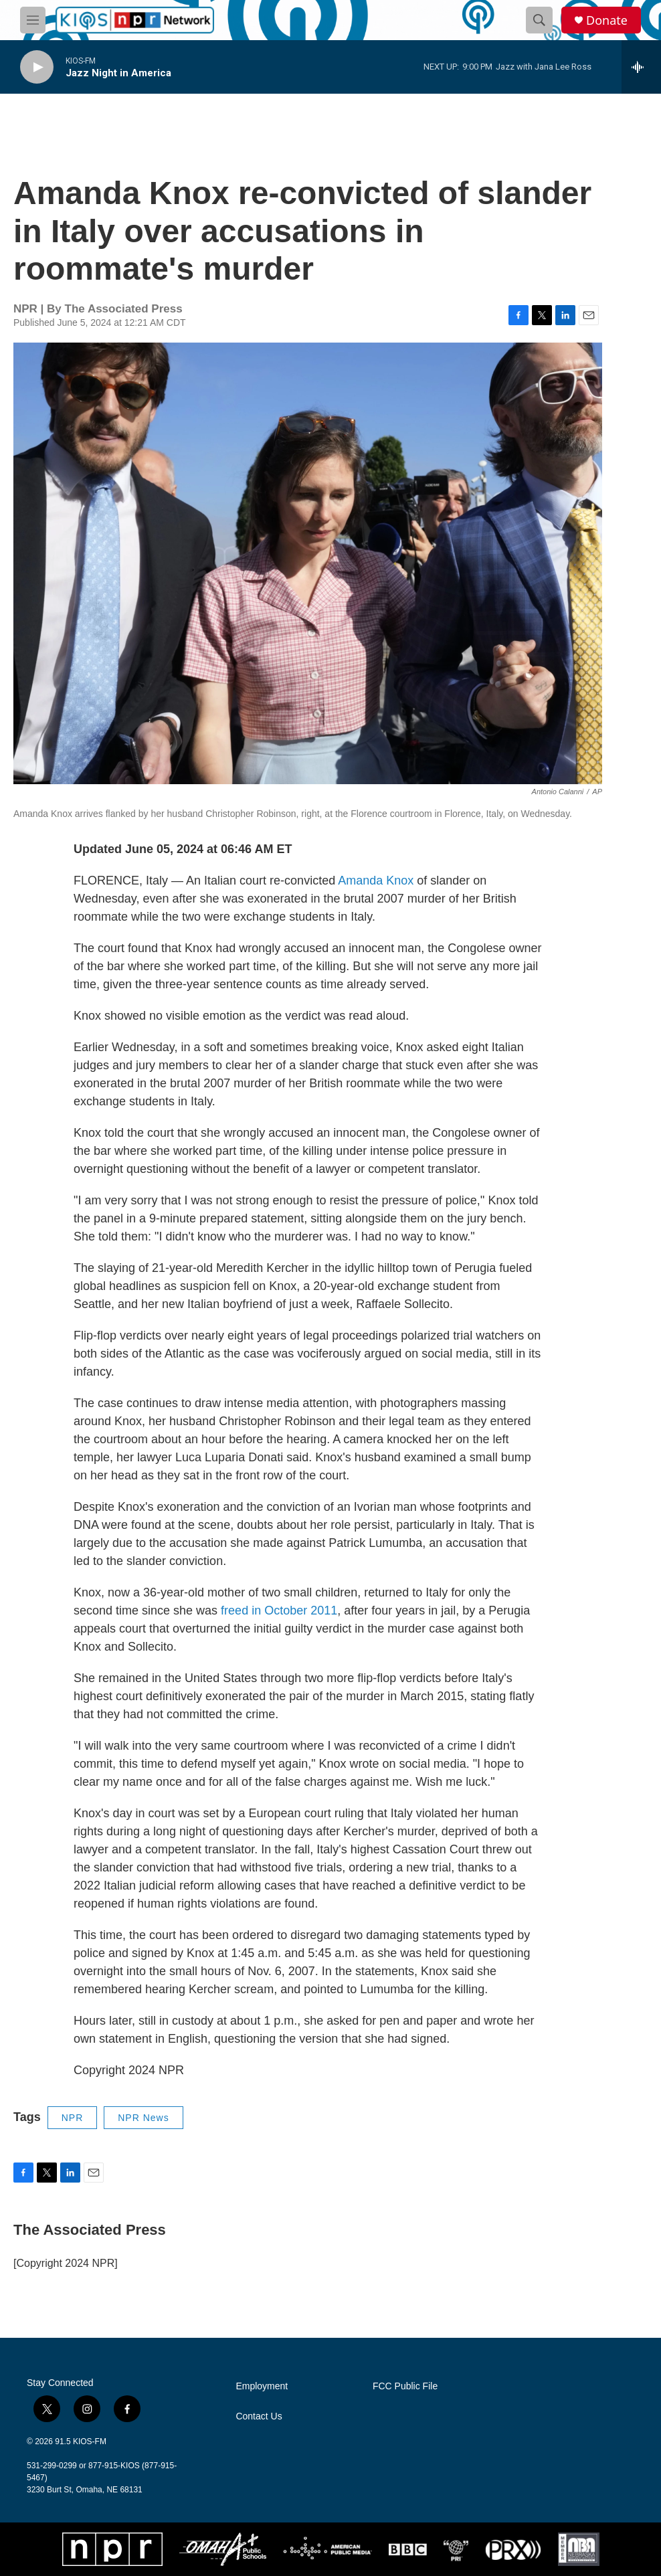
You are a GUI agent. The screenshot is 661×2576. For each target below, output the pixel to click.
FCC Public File (405, 2386)
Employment (261, 2386)
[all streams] (641, 67)
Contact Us (258, 2416)
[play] (37, 67)
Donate (607, 20)
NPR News (143, 2117)
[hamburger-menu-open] (32, 20)
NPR (73, 2117)
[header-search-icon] (539, 20)
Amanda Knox (375, 880)
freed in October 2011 (279, 1610)
